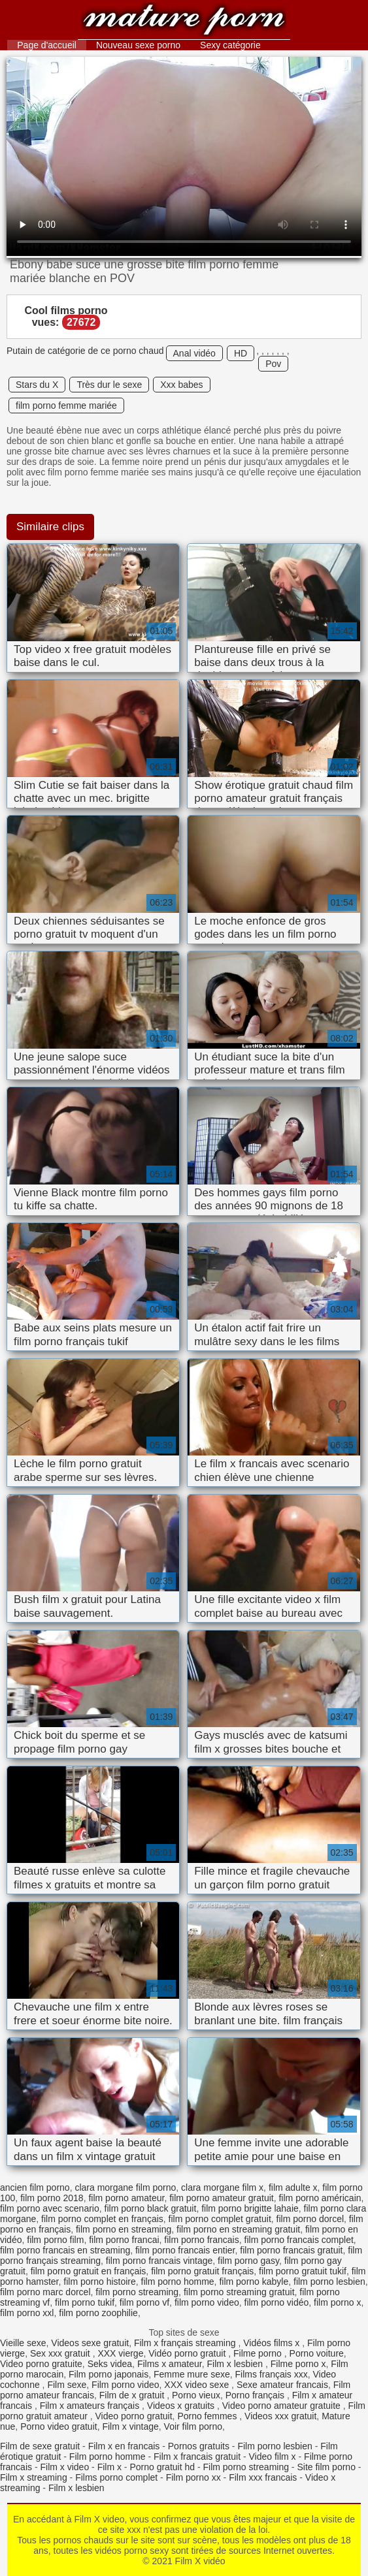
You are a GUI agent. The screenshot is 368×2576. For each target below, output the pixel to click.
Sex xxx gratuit (61, 2353)
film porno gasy (248, 2260)
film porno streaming (136, 2292)
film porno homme (177, 2281)
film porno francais (201, 2239)
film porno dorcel (310, 2219)
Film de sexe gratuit (40, 2446)
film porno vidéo (276, 2302)
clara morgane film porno (125, 2187)
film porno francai (124, 2239)
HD (240, 353)
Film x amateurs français (91, 2405)
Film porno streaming (246, 2467)
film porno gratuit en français (88, 2271)
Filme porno (258, 2353)
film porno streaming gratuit (239, 2292)
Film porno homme (107, 2456)
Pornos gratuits (198, 2446)
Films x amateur (169, 2364)
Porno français (256, 2395)
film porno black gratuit (151, 2208)
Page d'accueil (46, 45)
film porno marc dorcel (45, 2292)
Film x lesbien (236, 2364)
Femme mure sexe (192, 2374)
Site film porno (326, 2467)
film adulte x (293, 2187)
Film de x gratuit (133, 2395)
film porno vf (144, 2302)
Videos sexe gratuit (90, 2343)
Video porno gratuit (134, 2416)
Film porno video (125, 2384)
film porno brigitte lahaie (250, 2208)
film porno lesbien (329, 2281)
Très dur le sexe (109, 384)
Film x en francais (124, 2446)
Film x (109, 2467)
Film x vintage (130, 2426)
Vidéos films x (272, 2343)
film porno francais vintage (159, 2260)
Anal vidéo (194, 353)
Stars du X (37, 384)
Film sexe (66, 2384)
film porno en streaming (123, 2229)
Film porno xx (193, 2477)
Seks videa (110, 2364)
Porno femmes (208, 2416)
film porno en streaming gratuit (238, 2229)
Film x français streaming (186, 2343)
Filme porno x (298, 2364)
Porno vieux (196, 2395)
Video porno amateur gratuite (282, 2405)
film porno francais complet (299, 2239)
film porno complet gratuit (220, 2219)
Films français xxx (271, 2374)
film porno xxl (27, 2313)
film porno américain (319, 2198)
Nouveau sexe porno (138, 45)
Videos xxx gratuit (280, 2416)
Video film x (272, 2456)
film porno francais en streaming (65, 2250)
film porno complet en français (102, 2219)
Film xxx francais (263, 2477)
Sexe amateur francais (282, 2384)
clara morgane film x (222, 2187)
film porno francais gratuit (291, 2250)
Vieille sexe (23, 2343)
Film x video (64, 2467)
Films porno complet (116, 2477)
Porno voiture (317, 2353)
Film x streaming (33, 2477)
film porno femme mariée (66, 405)
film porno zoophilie (98, 2313)
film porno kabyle (253, 2281)
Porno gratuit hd (162, 2467)
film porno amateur (126, 2198)
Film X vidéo (184, 21)
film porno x (337, 2302)
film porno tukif (84, 2302)
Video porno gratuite (41, 2364)
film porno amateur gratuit (221, 2198)
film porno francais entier (185, 2250)
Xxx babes (181, 384)
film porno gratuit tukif (302, 2271)
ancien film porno (35, 2187)
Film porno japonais (108, 2374)
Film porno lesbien (274, 2446)
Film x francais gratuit (197, 2456)
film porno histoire (99, 2281)
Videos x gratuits (182, 2405)
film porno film (55, 2239)
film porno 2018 (52, 2198)
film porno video (207, 2302)
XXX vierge (120, 2353)
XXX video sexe (197, 2384)
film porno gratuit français (202, 2271)
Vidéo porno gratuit (188, 2353)
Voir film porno (193, 2426)
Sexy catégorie (230, 45)
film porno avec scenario (49, 2208)
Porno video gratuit (58, 2426)
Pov (273, 363)
